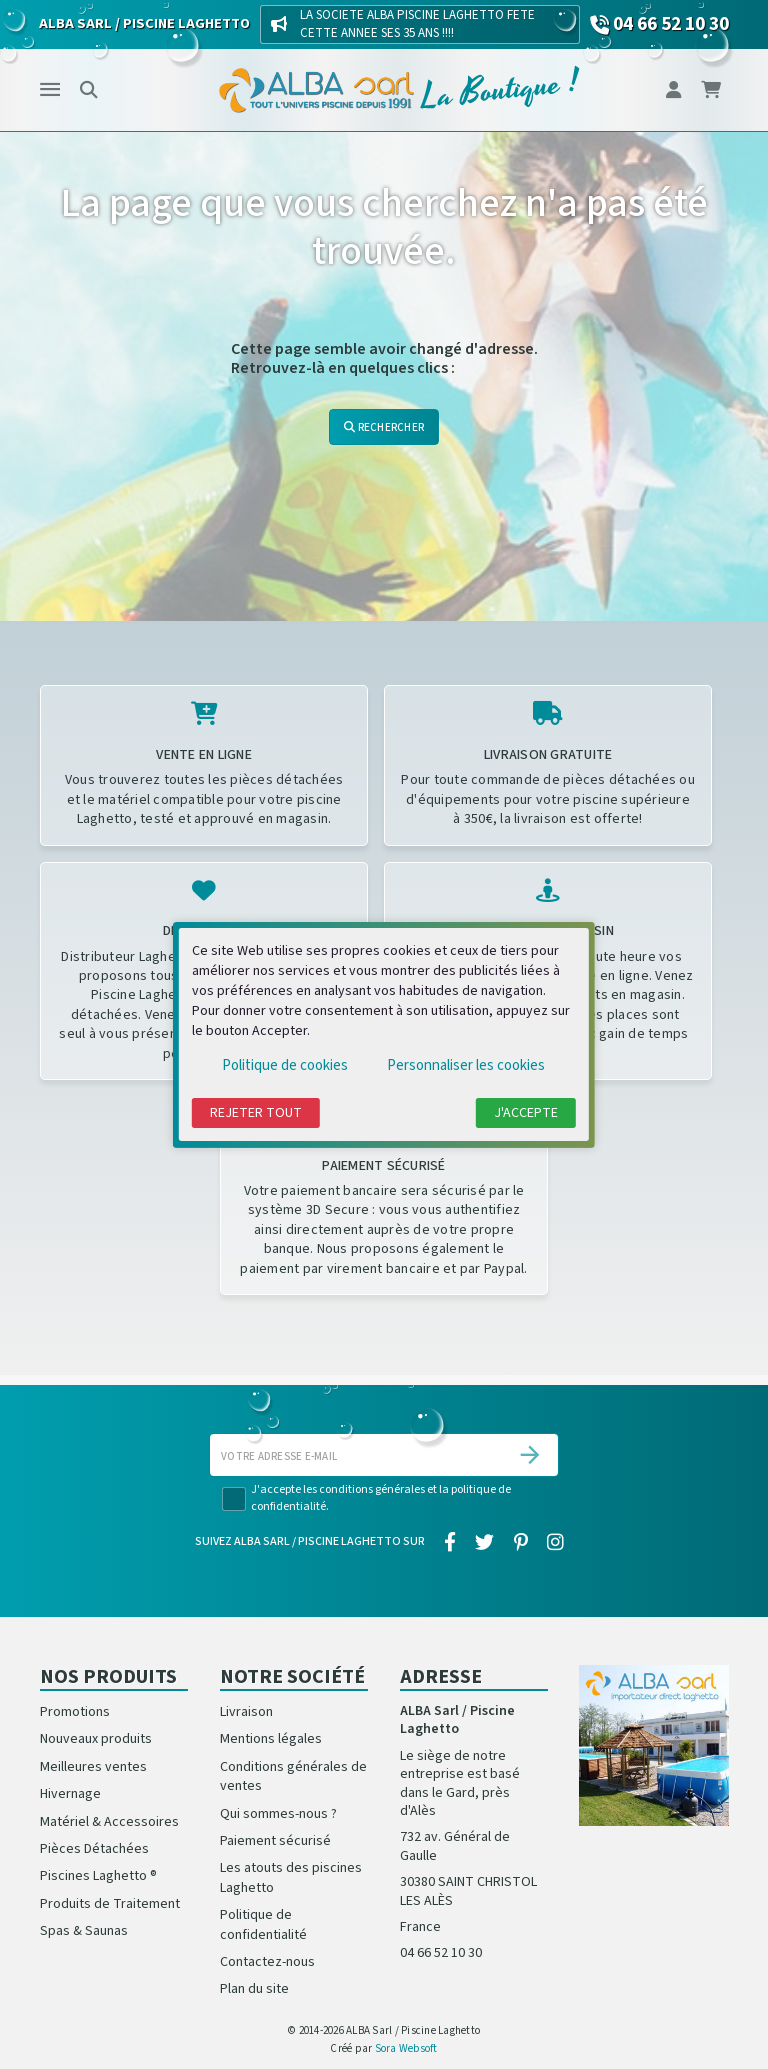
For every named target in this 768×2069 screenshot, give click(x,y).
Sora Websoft (406, 2048)
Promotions (75, 1712)
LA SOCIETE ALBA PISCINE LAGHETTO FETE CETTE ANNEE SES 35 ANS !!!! (417, 24)
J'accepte (526, 1113)
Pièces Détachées (94, 1849)
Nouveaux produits (96, 1739)
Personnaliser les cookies (466, 1065)
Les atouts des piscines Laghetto (291, 1877)
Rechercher (384, 427)
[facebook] (450, 1543)
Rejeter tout (256, 1113)
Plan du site (254, 1989)
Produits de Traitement (110, 1904)
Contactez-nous (267, 1962)
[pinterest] (520, 1543)
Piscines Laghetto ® (98, 1876)
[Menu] (50, 90)
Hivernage (70, 1794)
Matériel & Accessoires (109, 1822)
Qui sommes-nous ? (278, 1814)
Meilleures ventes (93, 1767)
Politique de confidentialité (263, 1924)
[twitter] (485, 1543)
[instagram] (555, 1543)
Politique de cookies (285, 1065)
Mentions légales (271, 1739)
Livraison (246, 1712)
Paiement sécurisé (275, 1841)
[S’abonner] (530, 1455)
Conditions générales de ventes (293, 1776)
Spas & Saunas (84, 1931)
